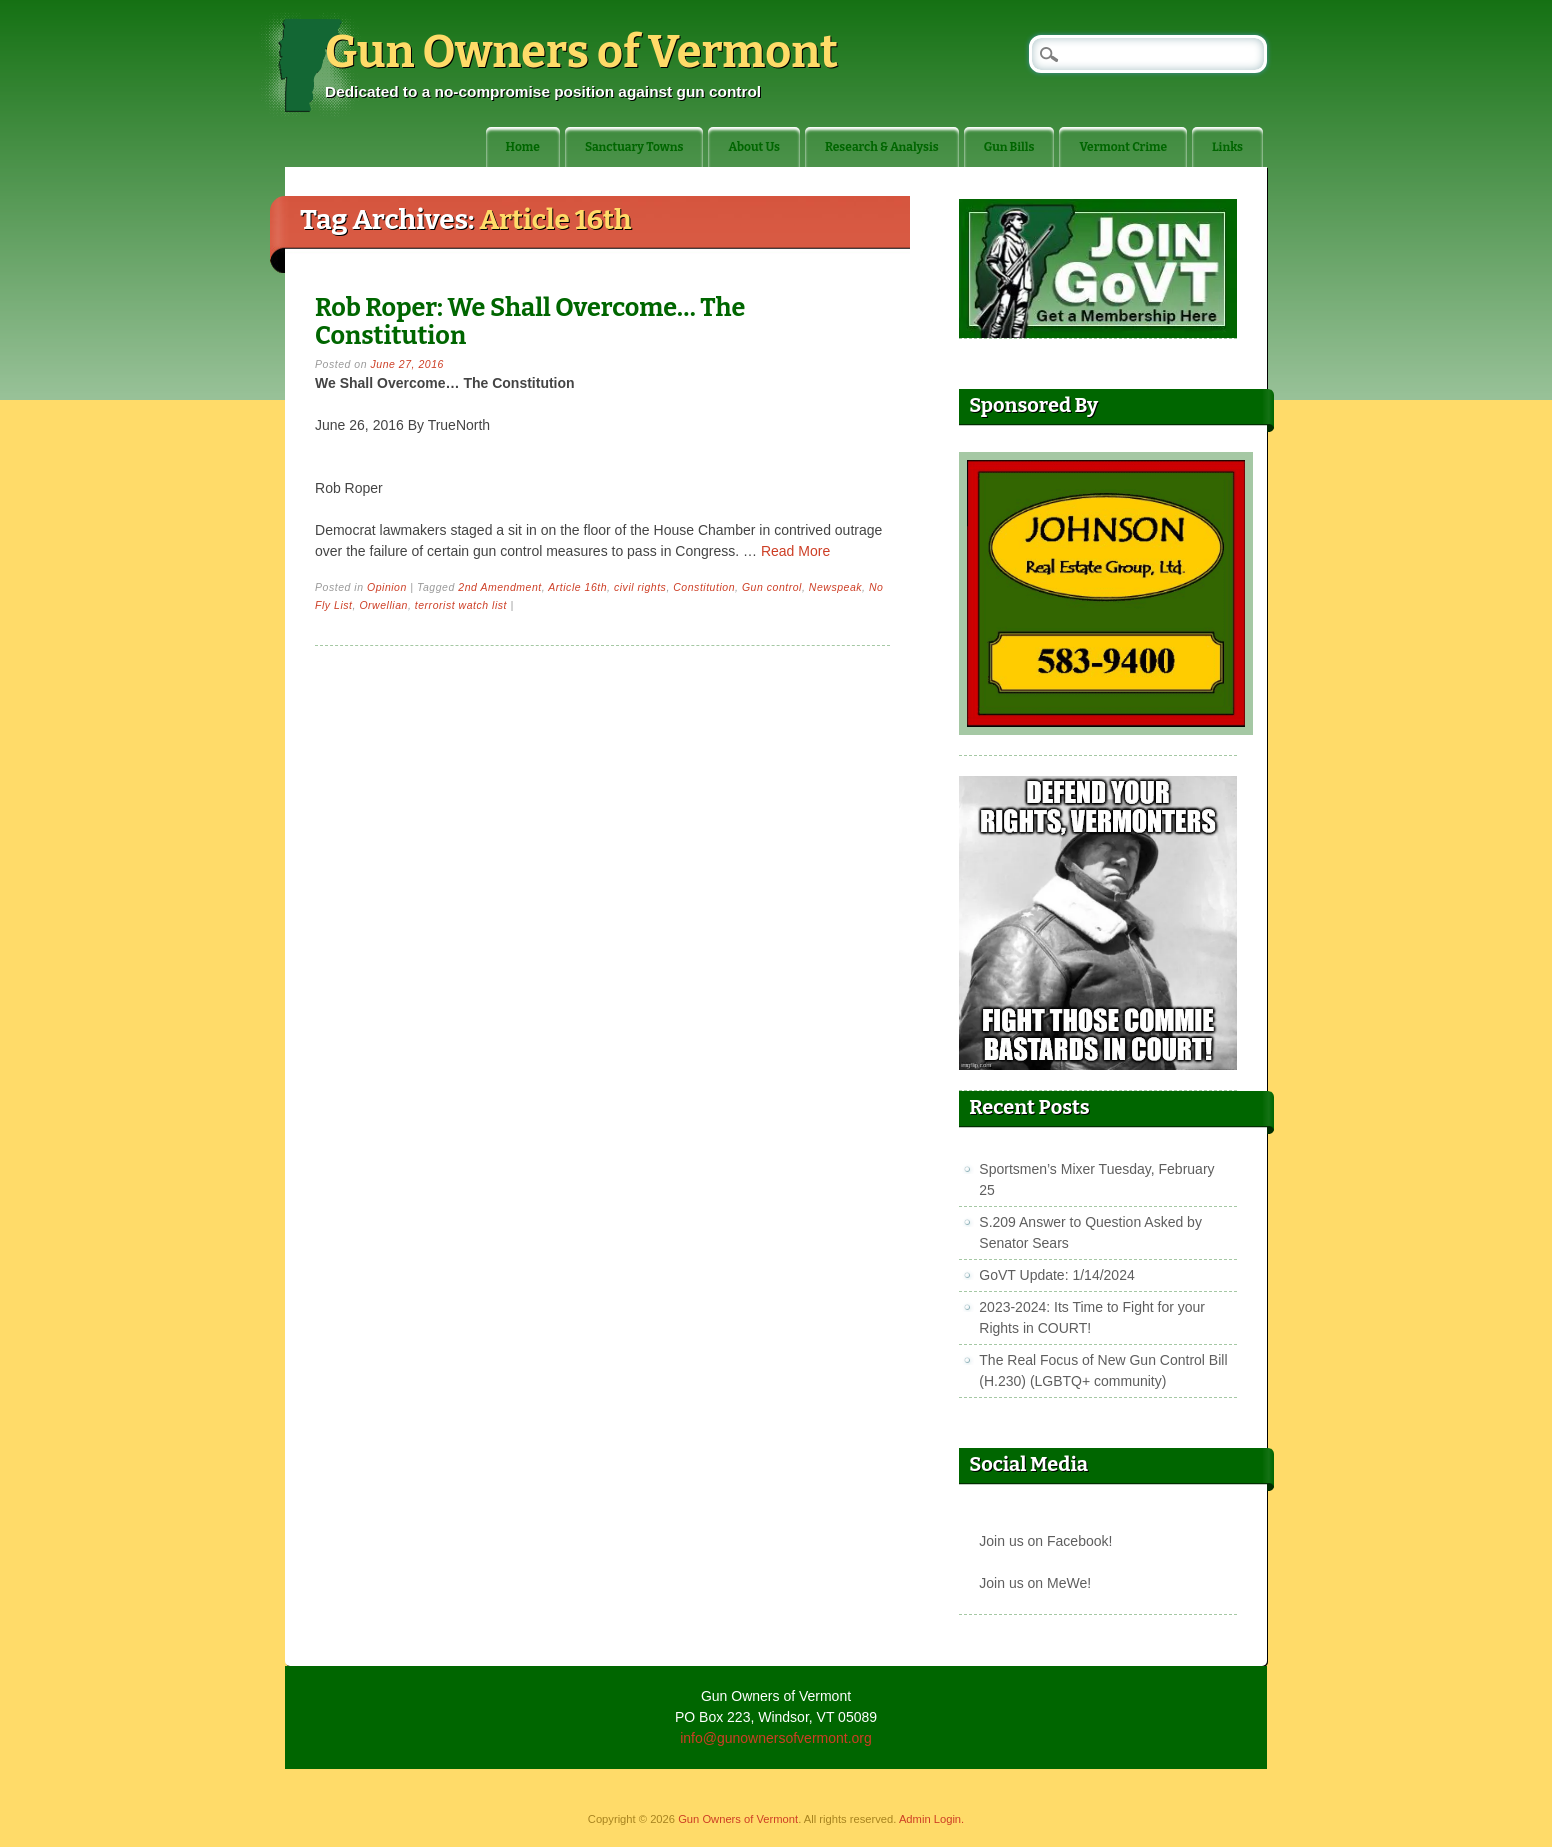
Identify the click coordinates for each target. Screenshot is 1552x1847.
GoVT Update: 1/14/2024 (1056, 1275)
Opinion (387, 587)
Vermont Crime (1123, 147)
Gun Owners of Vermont (581, 52)
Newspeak (835, 587)
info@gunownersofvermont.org (776, 1738)
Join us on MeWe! (1035, 1583)
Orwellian (383, 605)
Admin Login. (931, 1819)
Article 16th (577, 587)
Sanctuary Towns (634, 147)
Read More (795, 551)
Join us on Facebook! (1045, 1541)
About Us (754, 147)
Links (1227, 147)
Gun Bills (1009, 147)
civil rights (640, 587)
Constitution (704, 587)
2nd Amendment (499, 587)
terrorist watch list (461, 605)
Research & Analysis (882, 147)
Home (523, 147)
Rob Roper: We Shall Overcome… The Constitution (530, 321)
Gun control (772, 587)
